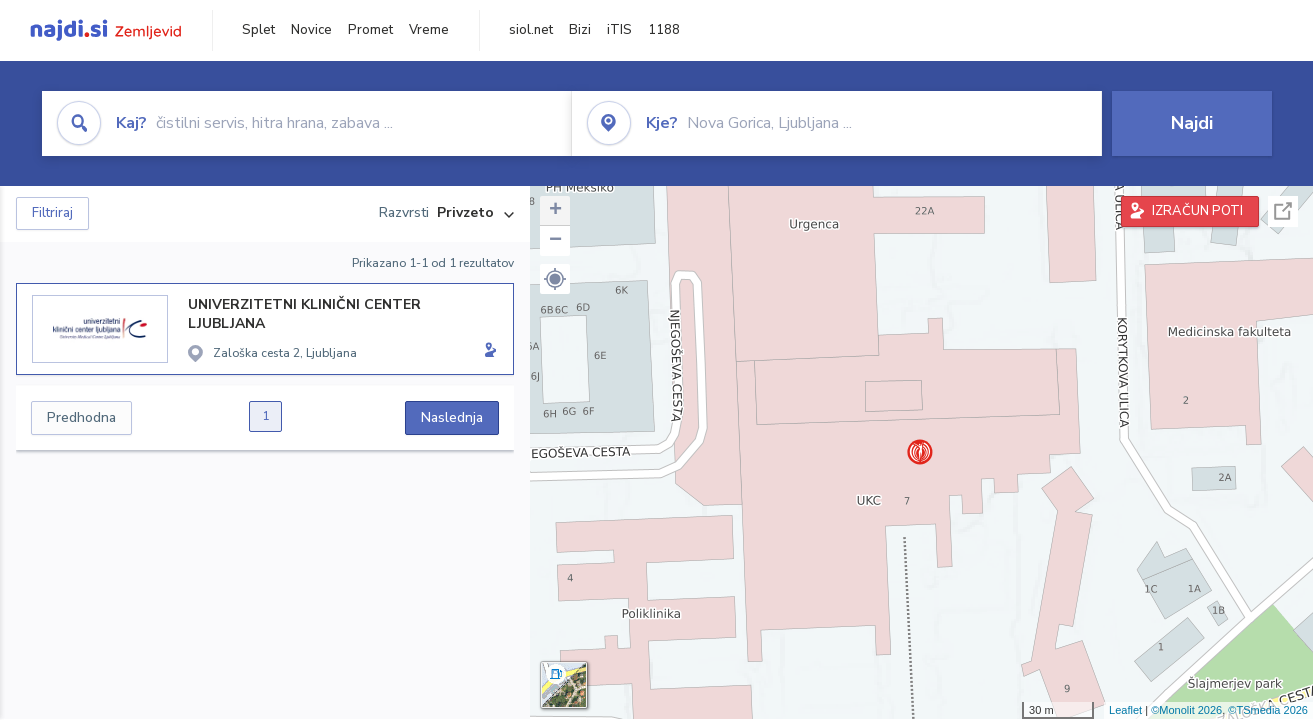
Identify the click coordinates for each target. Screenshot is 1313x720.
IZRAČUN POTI (1197, 211)
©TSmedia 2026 (1268, 710)
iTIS (619, 30)
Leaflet (1125, 710)
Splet (258, 30)
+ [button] (555, 211)
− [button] (555, 241)
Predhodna (81, 417)
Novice (311, 30)
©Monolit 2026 (1186, 710)
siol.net (531, 30)
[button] (555, 279)
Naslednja (452, 417)
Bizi (580, 30)
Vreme (429, 30)
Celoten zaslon (1283, 211)
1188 (664, 30)
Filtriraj (52, 213)
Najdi (1192, 123)
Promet (370, 30)
